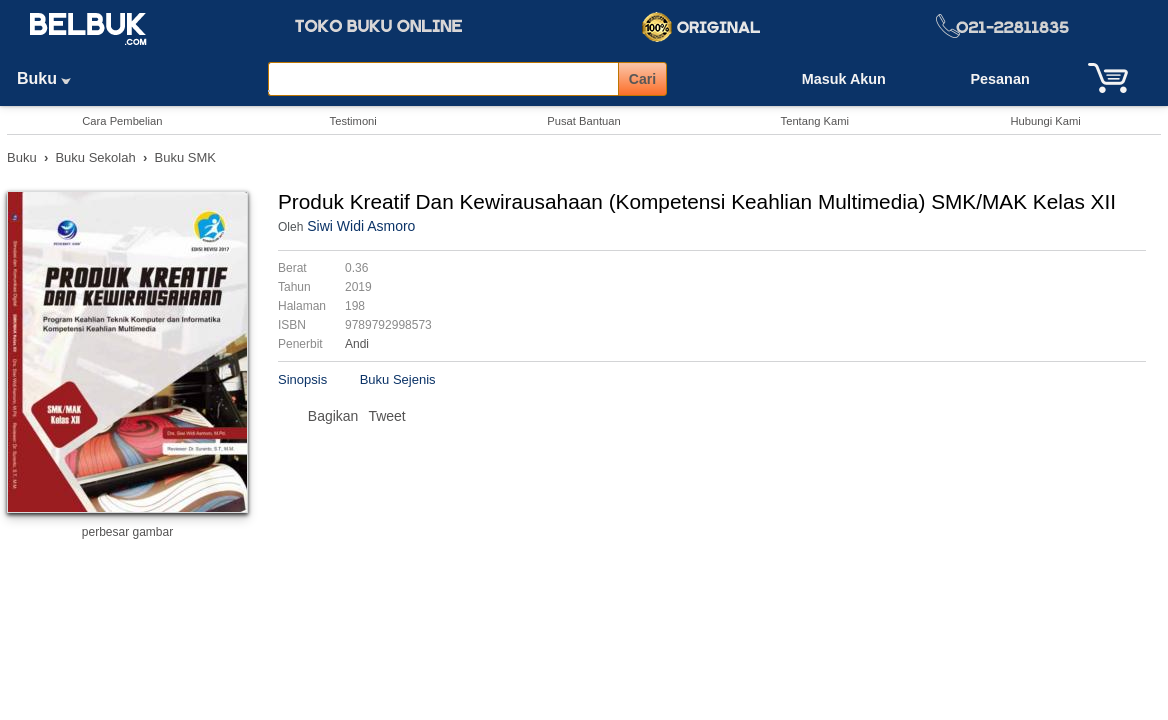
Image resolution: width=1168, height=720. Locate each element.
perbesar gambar (127, 532)
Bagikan (333, 416)
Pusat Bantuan (583, 121)
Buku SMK (185, 157)
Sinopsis (302, 379)
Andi (357, 344)
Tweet (386, 416)
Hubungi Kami (1045, 121)
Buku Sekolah (95, 157)
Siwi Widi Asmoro (361, 226)
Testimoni (353, 121)
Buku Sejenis (398, 379)
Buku (51, 78)
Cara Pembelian (122, 121)
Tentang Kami (815, 121)
